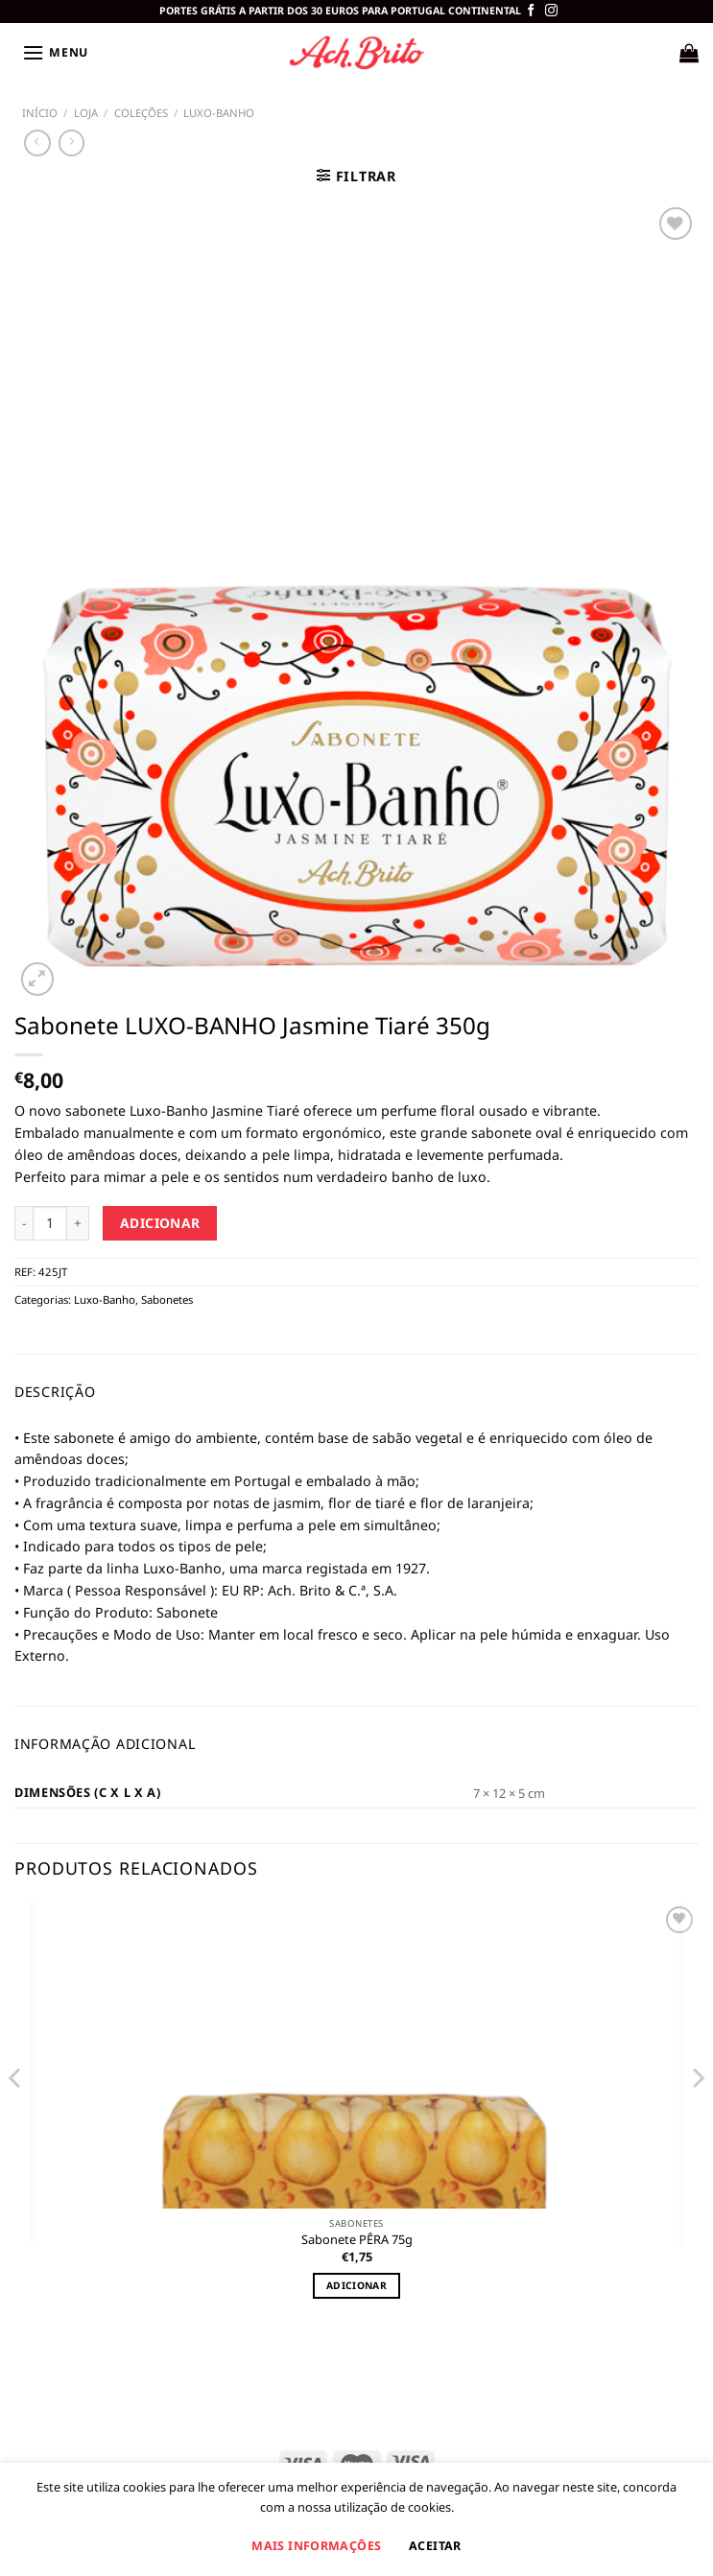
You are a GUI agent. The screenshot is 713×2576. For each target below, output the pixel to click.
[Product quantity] (50, 1223)
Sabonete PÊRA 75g (357, 2240)
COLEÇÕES (141, 113)
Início (40, 113)
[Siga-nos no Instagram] (551, 11)
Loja (86, 113)
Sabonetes (167, 1299)
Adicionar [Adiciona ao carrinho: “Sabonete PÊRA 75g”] (356, 2285)
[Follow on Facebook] (531, 11)
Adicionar (160, 1223)
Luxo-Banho (218, 113)
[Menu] (52, 53)
